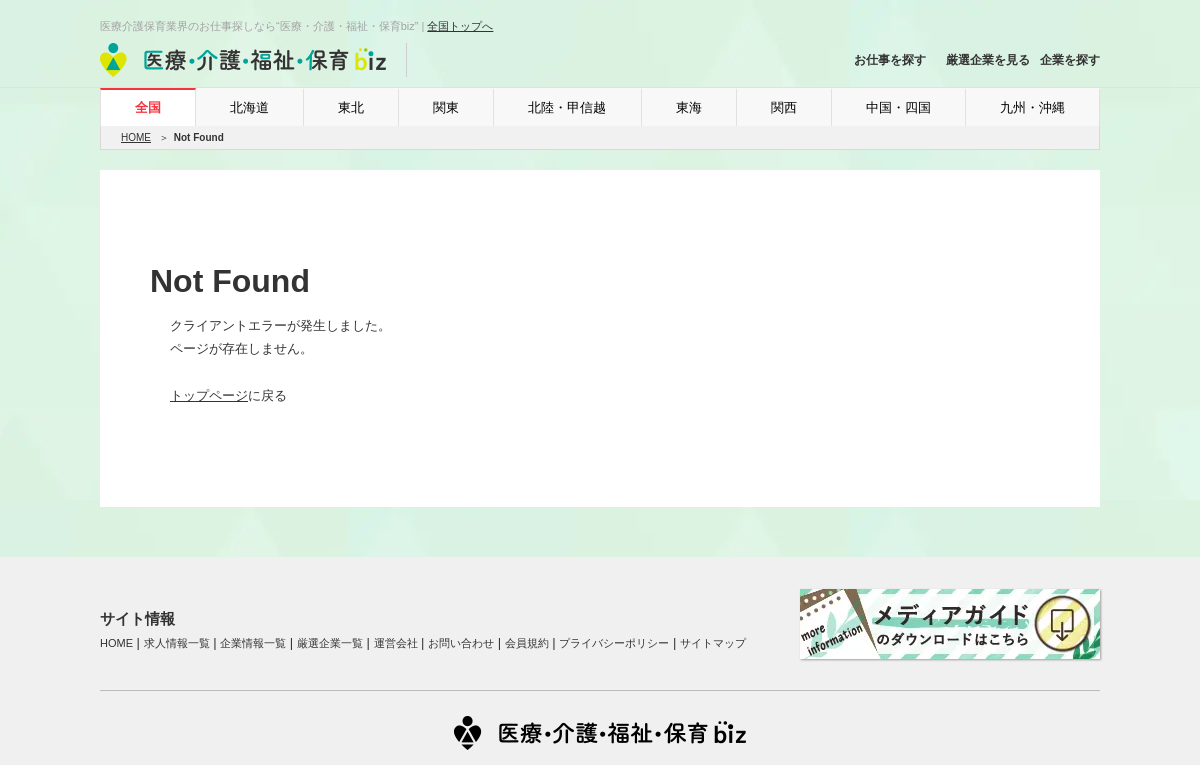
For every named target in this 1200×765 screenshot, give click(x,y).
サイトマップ (713, 643)
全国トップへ (460, 26)
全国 (148, 107)
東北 (351, 107)
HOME (136, 137)
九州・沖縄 (1032, 107)
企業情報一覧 (253, 643)
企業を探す (1070, 60)
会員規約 (527, 643)
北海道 (249, 107)
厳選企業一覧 (330, 643)
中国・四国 (898, 107)
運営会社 (396, 643)
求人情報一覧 (177, 643)
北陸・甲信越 (567, 107)
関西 (784, 107)
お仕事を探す (890, 60)
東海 (689, 107)
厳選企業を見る (988, 60)
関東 (446, 107)
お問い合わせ (461, 643)
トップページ (209, 395)
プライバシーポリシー (614, 643)
